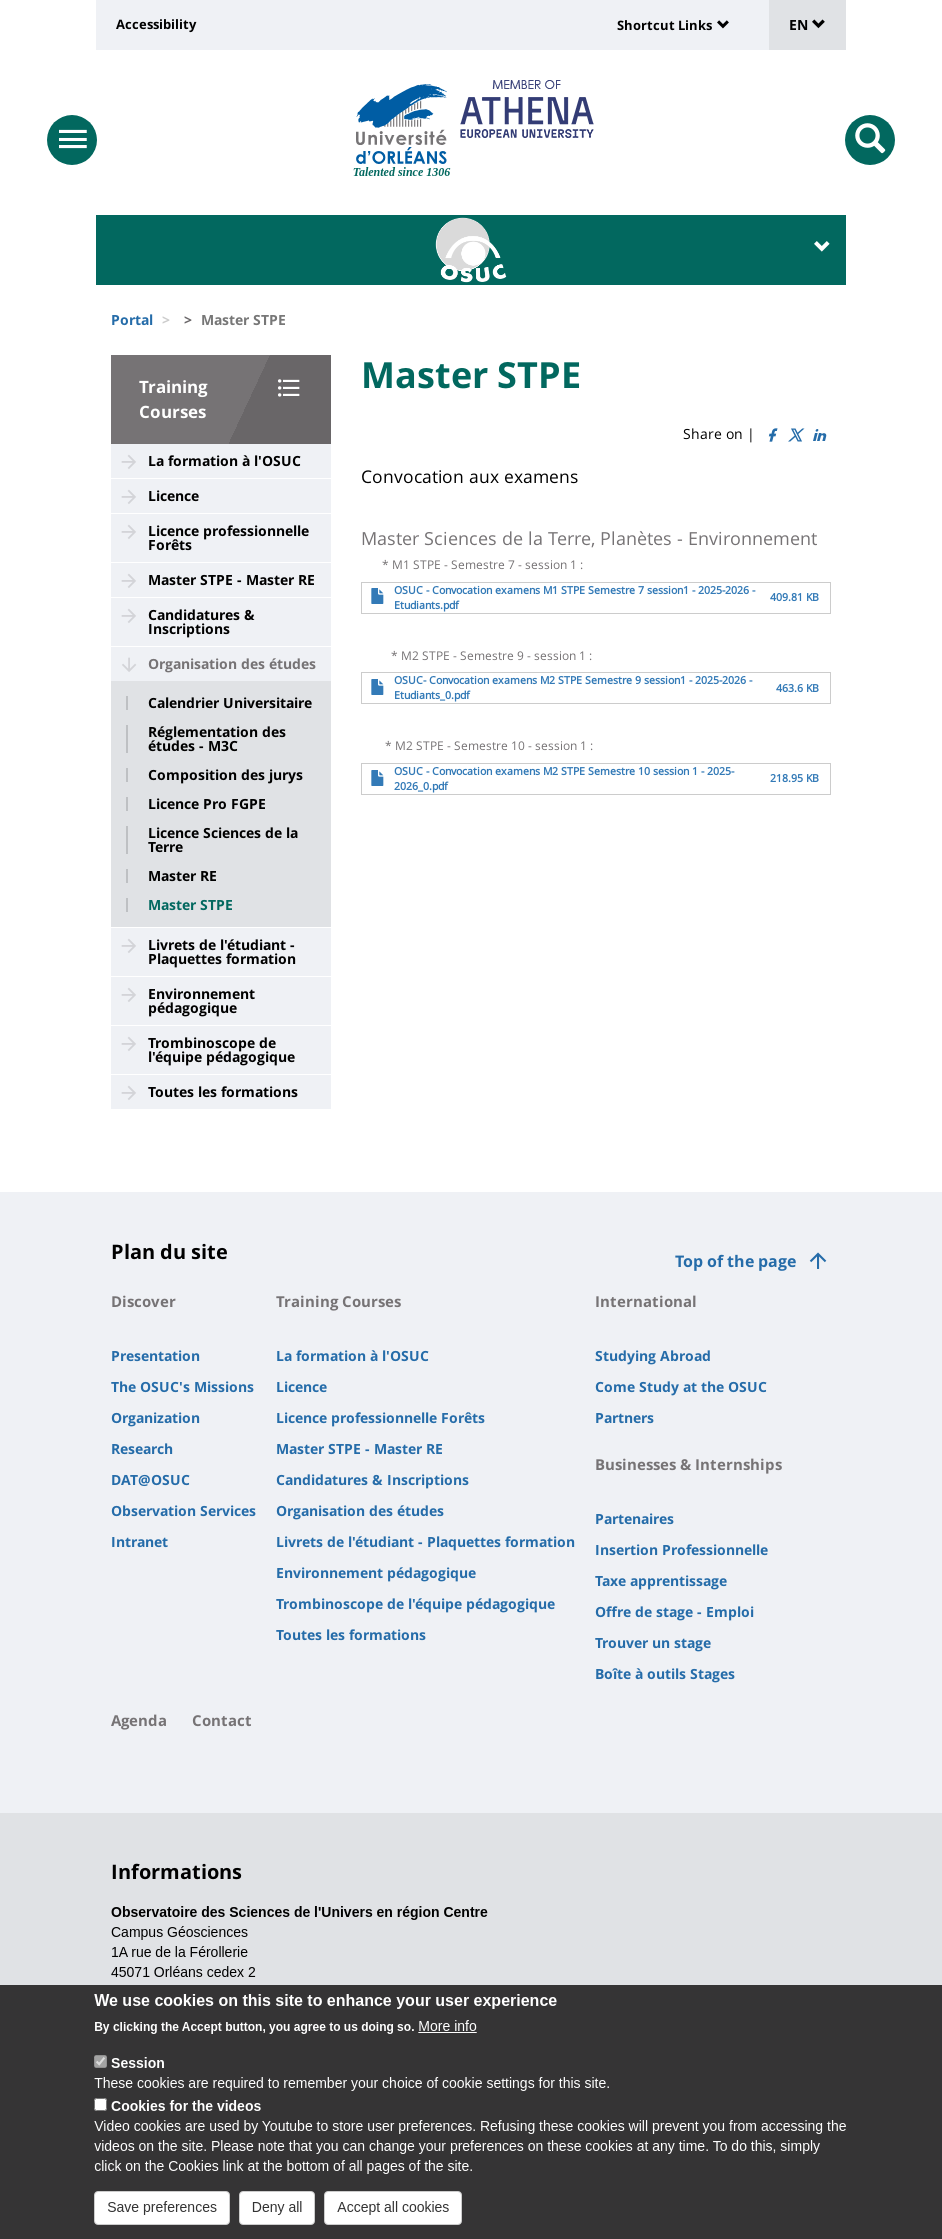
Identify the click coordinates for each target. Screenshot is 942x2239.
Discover (143, 1301)
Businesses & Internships (688, 1464)
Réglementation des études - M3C (217, 739)
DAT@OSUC (150, 1479)
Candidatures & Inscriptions (201, 621)
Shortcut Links (664, 25)
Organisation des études (232, 663)
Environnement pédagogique (201, 1000)
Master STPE (190, 905)
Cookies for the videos (186, 2107)
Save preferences (162, 2208)
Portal (132, 319)
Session (138, 2064)
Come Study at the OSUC (681, 1386)
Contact (222, 1720)
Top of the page (735, 1261)
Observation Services (183, 1510)
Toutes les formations (223, 1091)
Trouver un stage (653, 1642)
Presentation (155, 1355)
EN (807, 24)
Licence (173, 495)
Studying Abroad (653, 1355)
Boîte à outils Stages (665, 1673)
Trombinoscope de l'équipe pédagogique (221, 1049)
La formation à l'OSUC (224, 460)
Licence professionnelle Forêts (228, 537)
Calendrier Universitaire (230, 703)
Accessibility (156, 24)
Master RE (182, 876)
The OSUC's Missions (182, 1386)
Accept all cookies (393, 2208)
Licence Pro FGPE (207, 804)
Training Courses (338, 1301)
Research (142, 1448)
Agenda (139, 1720)
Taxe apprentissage (661, 1580)
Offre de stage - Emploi (674, 1611)
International (646, 1301)
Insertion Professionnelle (681, 1549)
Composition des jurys (225, 775)
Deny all (277, 2208)
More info (447, 2027)
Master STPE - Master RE (231, 579)
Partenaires (634, 1518)
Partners (624, 1417)
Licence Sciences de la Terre (223, 840)
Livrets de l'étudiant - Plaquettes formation (222, 951)
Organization (155, 1417)
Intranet (139, 1541)
